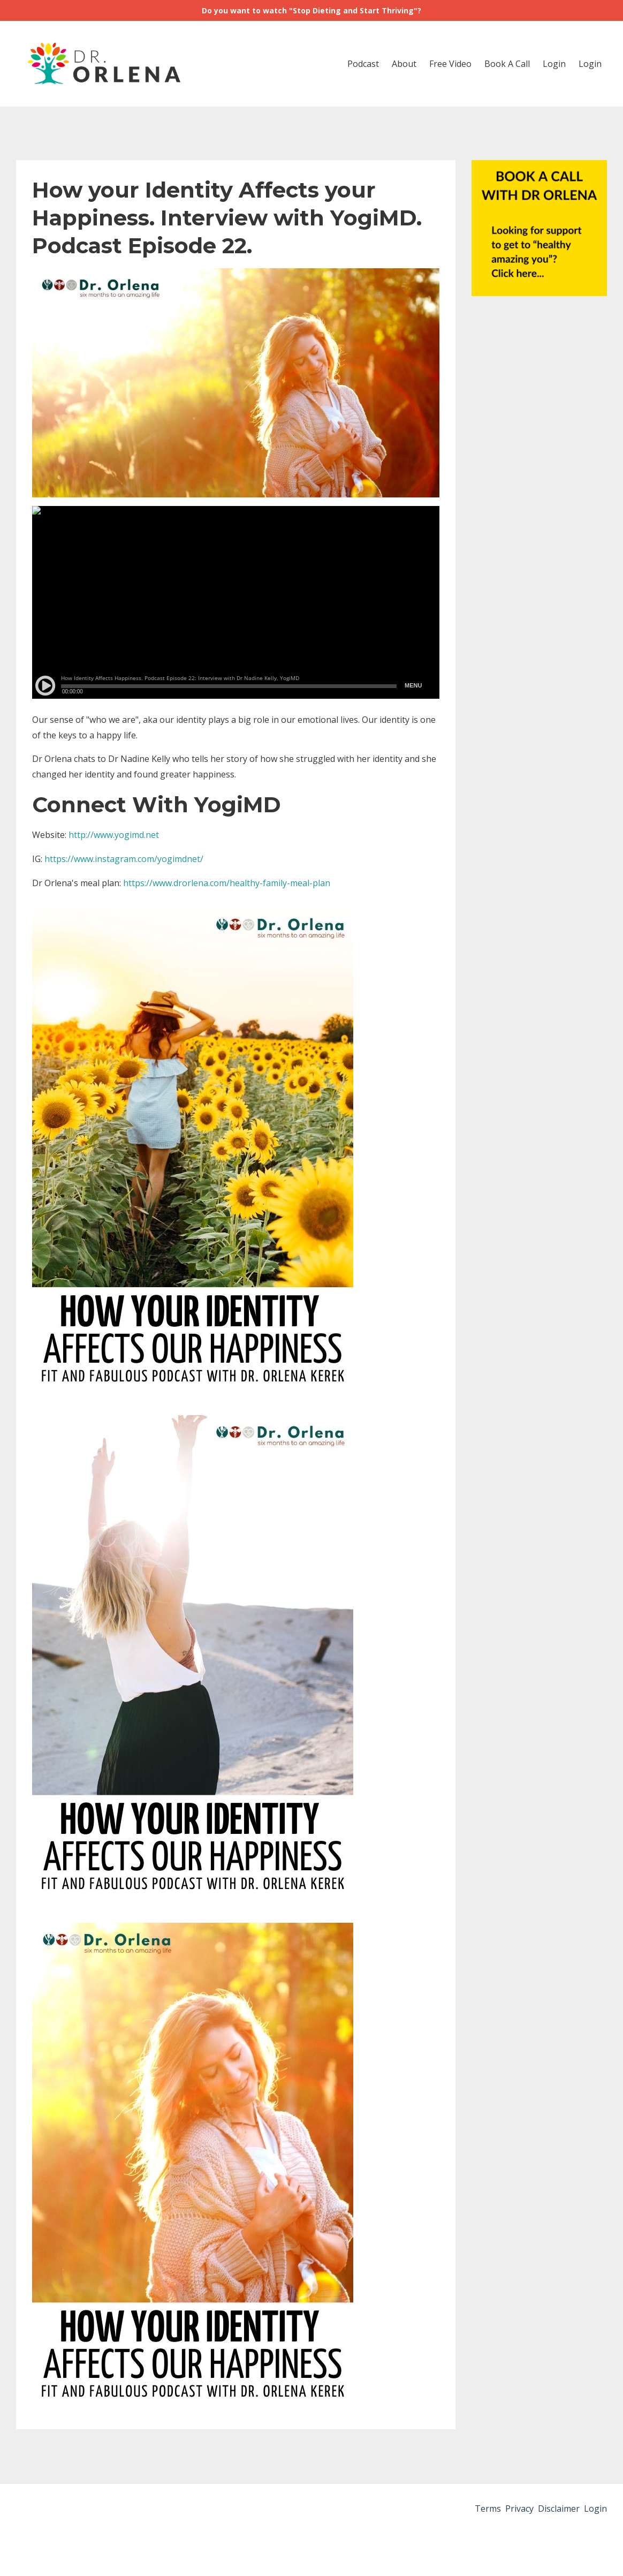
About (404, 64)
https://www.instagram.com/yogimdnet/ (125, 859)
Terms (462, 2511)
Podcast (363, 64)
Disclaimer (550, 2511)
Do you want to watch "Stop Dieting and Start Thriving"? (311, 10)
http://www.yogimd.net (114, 835)
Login (554, 64)
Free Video (450, 64)
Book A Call (507, 64)
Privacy (502, 2511)
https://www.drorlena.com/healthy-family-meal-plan (226, 883)
